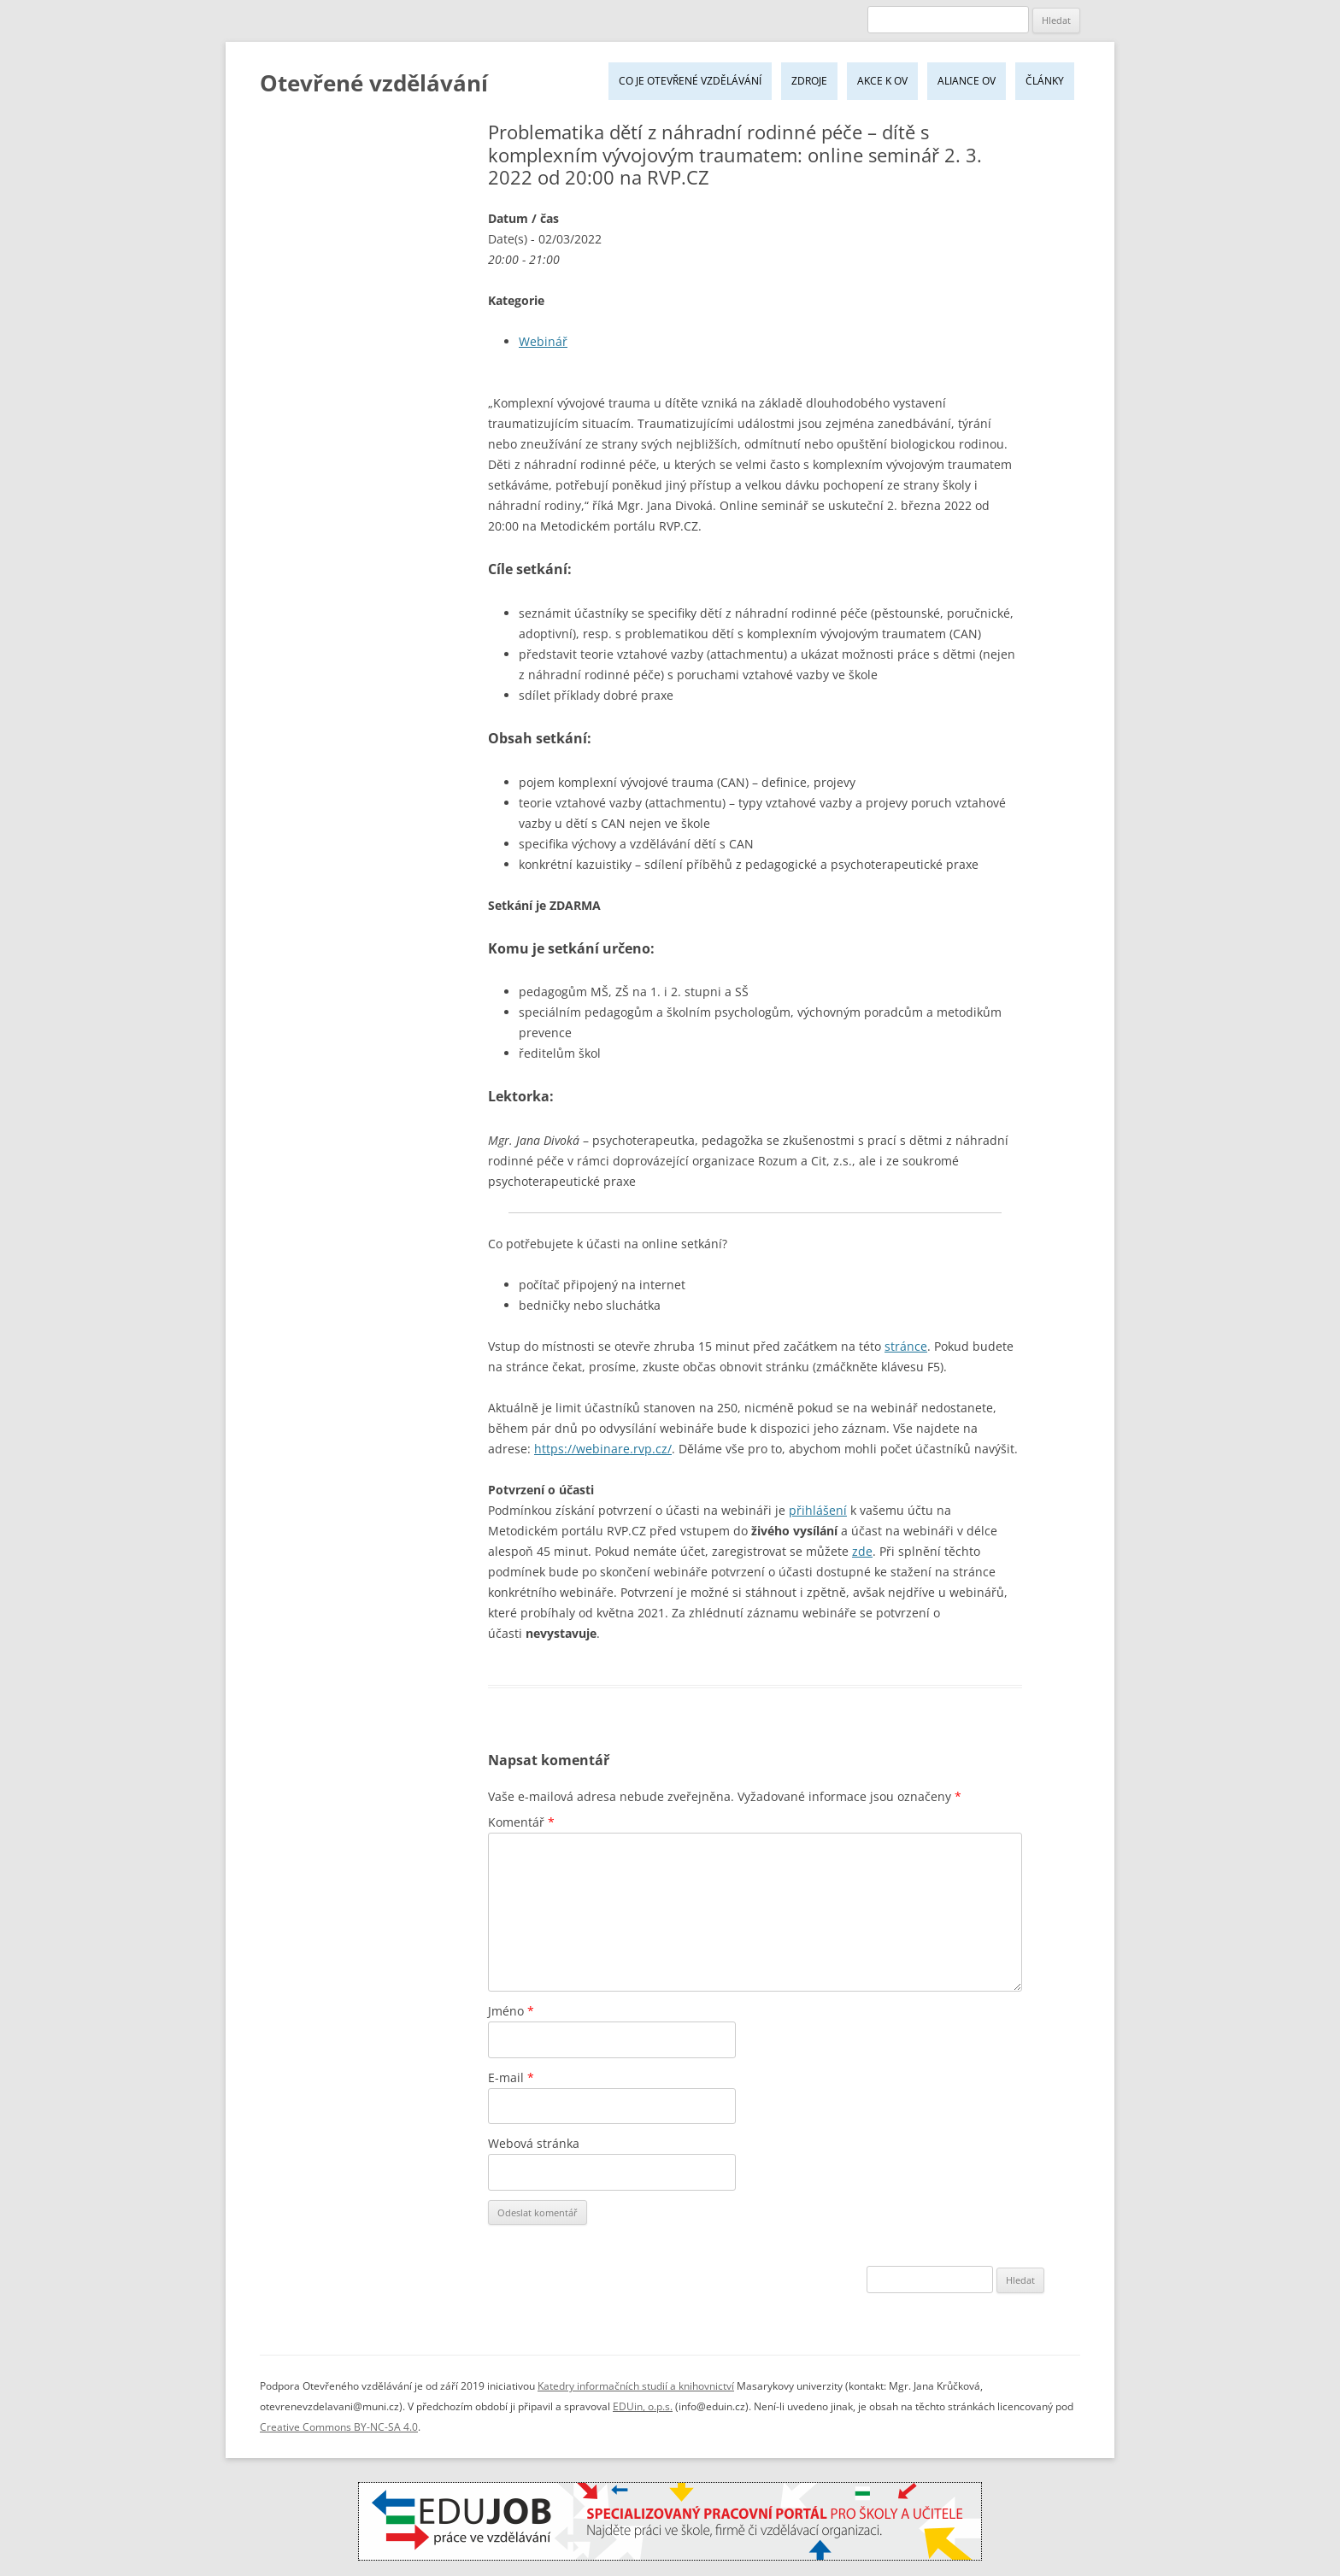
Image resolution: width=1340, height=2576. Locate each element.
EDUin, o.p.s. (643, 2406)
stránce (906, 1346)
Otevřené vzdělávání (374, 82)
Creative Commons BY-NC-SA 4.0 (339, 2427)
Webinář (543, 341)
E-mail (511, 2077)
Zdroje (809, 80)
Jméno (511, 2011)
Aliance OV (966, 80)
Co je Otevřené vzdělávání (690, 80)
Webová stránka (533, 2143)
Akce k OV (882, 80)
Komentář (521, 1822)
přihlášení (818, 1510)
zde (862, 1551)
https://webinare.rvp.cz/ (603, 1449)
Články (1045, 80)
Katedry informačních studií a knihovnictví (636, 2386)
